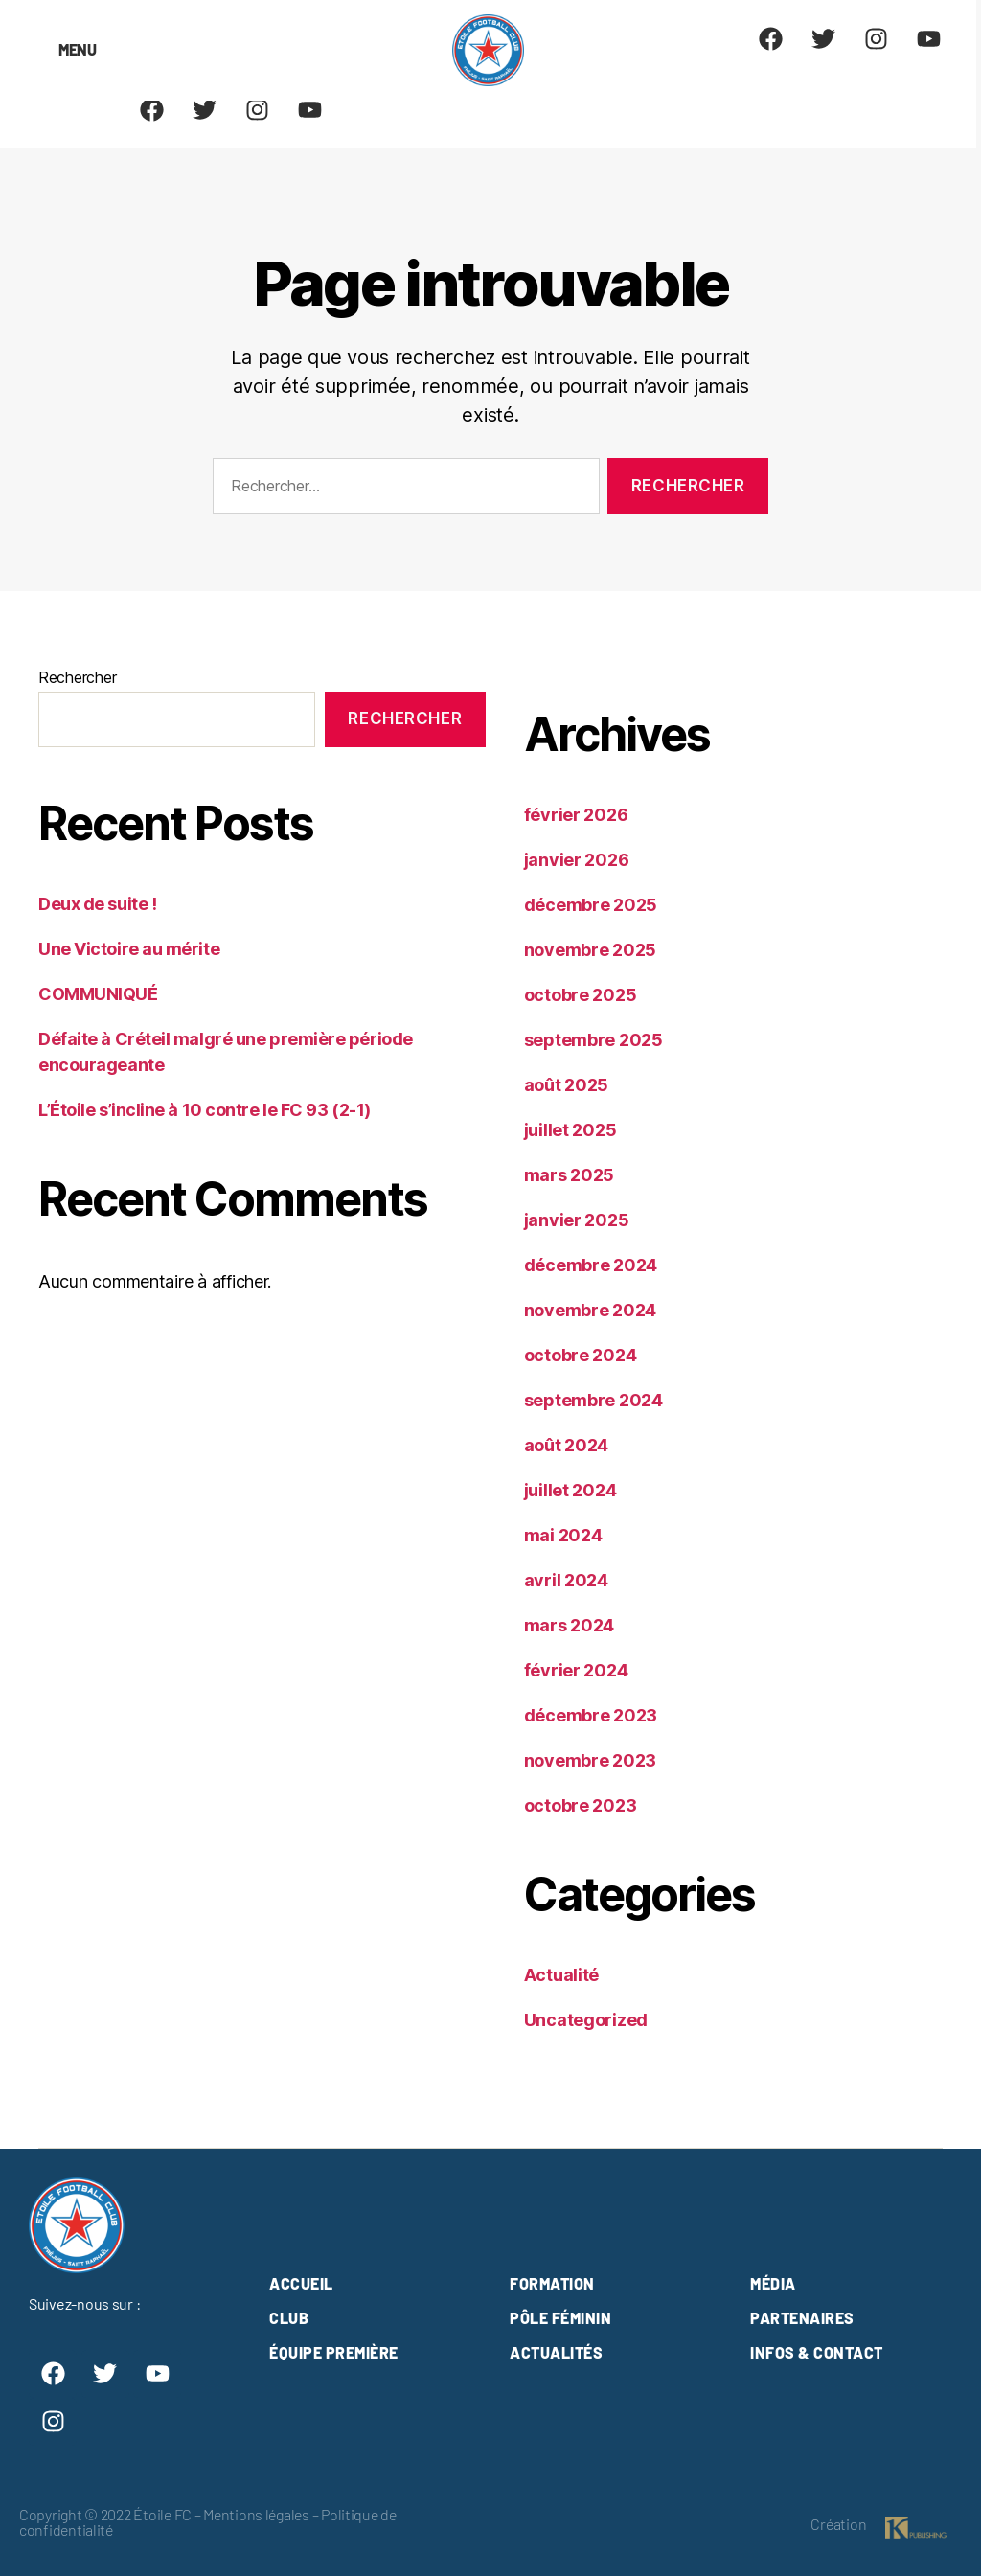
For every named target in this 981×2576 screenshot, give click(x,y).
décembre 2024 (591, 1265)
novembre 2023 (590, 1760)
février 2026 (576, 815)
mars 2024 (569, 1625)
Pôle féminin (560, 2318)
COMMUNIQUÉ (98, 994)
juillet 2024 (570, 1490)
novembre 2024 (590, 1310)
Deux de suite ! (97, 904)
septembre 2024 (593, 1400)
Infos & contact (816, 2352)
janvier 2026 (576, 860)
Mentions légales (256, 2514)
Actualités (556, 2352)
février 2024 (576, 1670)
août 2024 (566, 1445)
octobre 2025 (580, 995)
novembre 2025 (590, 950)
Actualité (562, 1975)
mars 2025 (569, 1175)
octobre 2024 (580, 1355)
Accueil (301, 2283)
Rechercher (77, 677)
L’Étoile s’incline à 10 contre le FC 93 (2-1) (204, 1110)
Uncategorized (586, 2020)
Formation (552, 2283)
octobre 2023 (580, 1805)
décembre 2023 (591, 1715)
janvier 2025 (576, 1220)
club (288, 2318)
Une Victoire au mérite (128, 949)
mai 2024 (563, 1535)
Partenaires (802, 2318)
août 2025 (566, 1085)
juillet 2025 (570, 1130)
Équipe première (334, 2352)
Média (773, 2283)
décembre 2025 (591, 905)
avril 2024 (566, 1580)
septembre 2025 (593, 1040)
